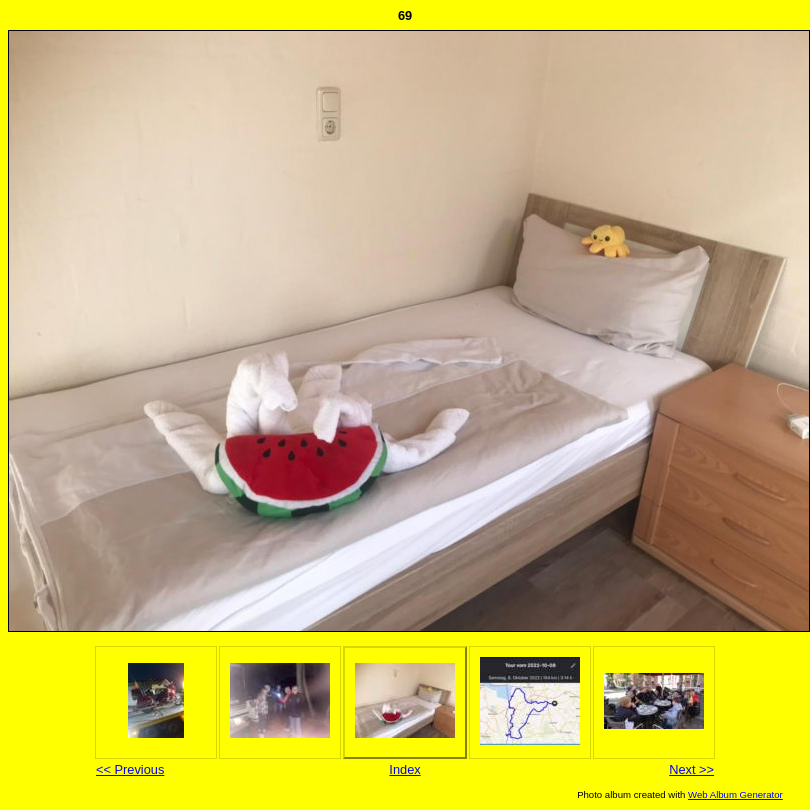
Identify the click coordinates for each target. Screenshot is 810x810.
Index (404, 769)
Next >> (691, 769)
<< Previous (130, 769)
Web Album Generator (735, 794)
